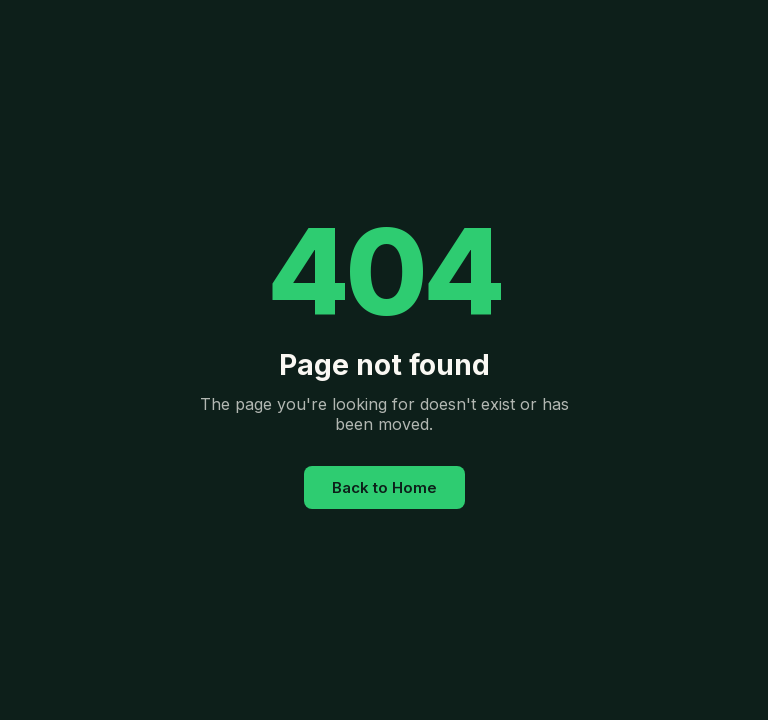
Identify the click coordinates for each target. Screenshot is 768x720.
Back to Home (384, 487)
